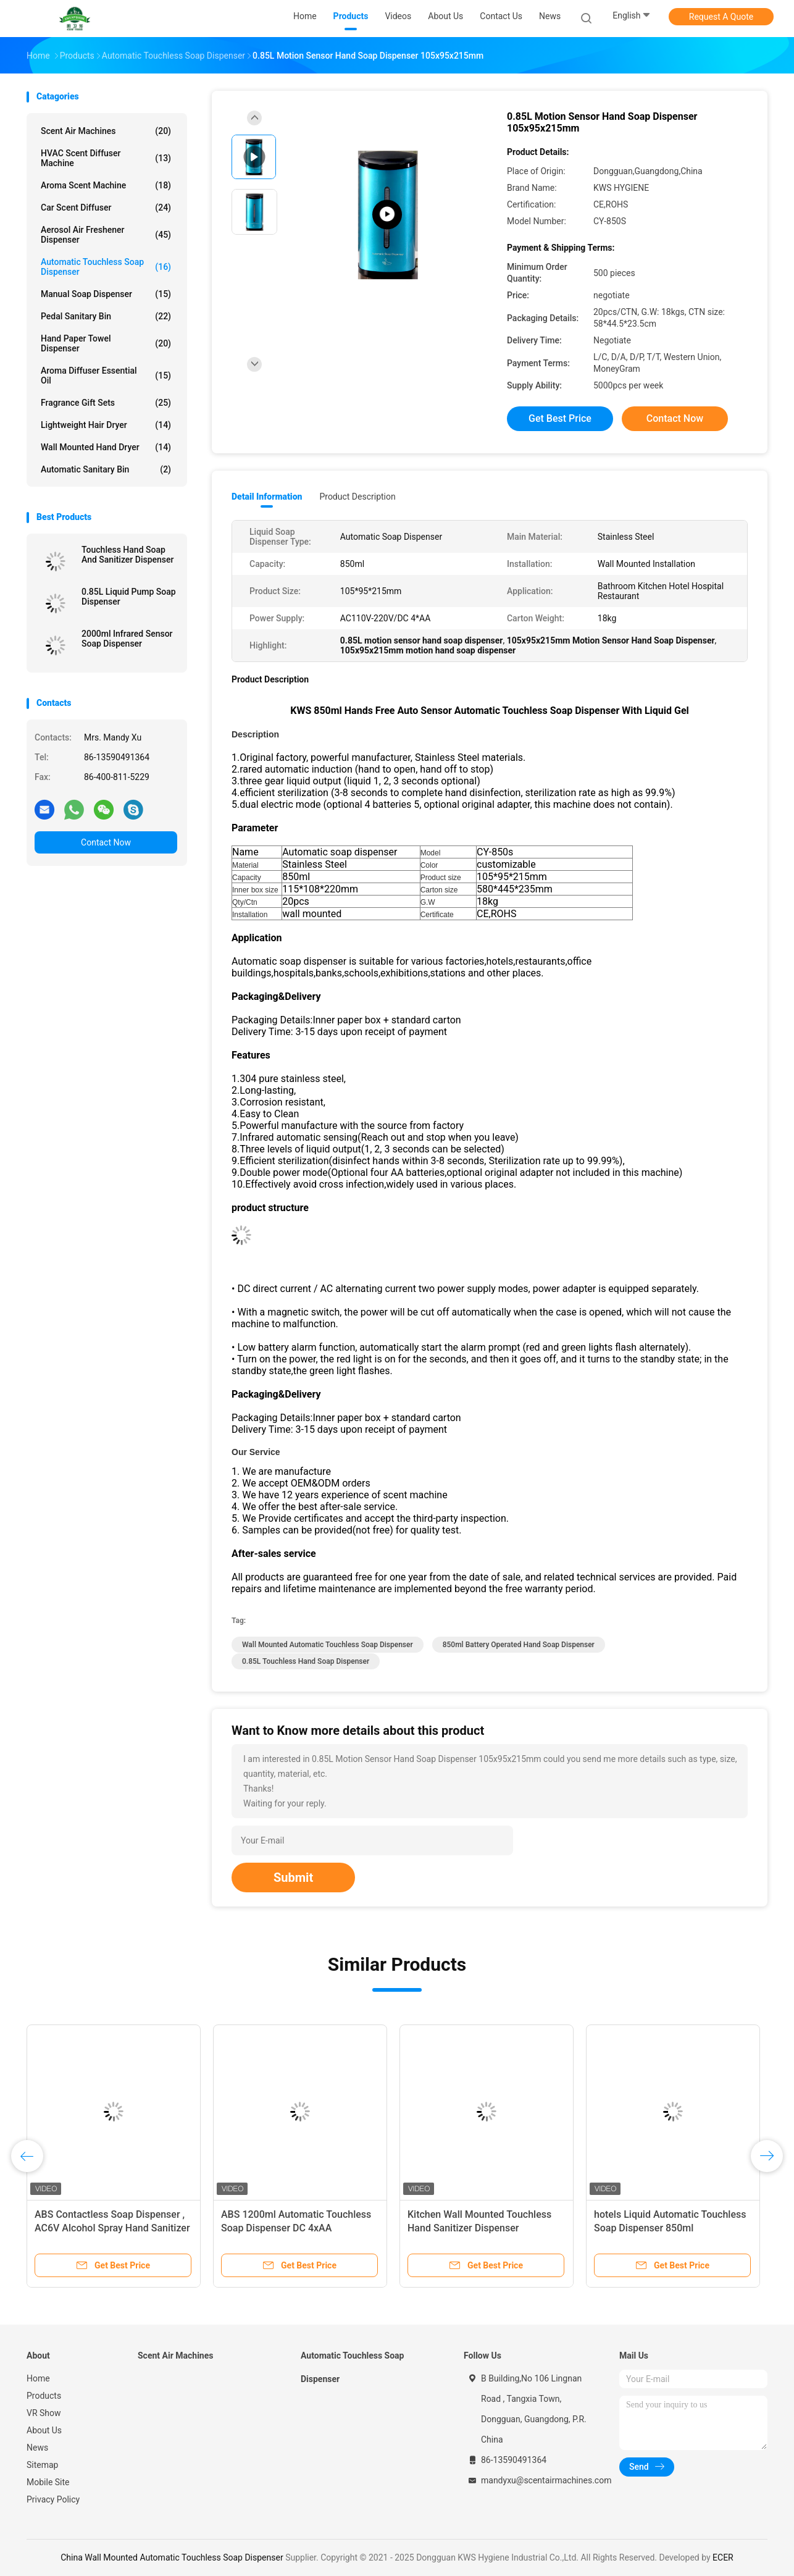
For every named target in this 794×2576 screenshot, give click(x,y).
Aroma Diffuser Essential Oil (106, 375)
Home (38, 2378)
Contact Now (106, 842)
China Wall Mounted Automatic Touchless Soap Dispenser (172, 2557)
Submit (293, 1877)
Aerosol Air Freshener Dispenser (106, 235)
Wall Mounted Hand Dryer (106, 447)
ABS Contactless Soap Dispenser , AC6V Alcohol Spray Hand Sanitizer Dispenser (112, 2228)
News (37, 2447)
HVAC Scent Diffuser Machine (106, 158)
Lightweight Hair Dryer (106, 425)
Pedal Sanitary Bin (106, 316)
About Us (44, 2430)
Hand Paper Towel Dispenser (106, 343)
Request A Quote (721, 17)
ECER (723, 2557)
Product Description (357, 496)
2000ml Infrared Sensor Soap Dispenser (127, 638)
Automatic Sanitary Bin (106, 469)
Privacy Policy (53, 2499)
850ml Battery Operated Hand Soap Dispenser (519, 1644)
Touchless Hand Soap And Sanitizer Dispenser (127, 554)
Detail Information (267, 496)
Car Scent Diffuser (106, 207)
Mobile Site (48, 2482)
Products (44, 2396)
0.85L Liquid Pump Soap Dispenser (128, 596)
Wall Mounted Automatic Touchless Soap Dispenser (327, 1644)
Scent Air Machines (106, 131)
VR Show (44, 2413)
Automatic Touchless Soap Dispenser (106, 267)
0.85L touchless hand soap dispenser (305, 1661)
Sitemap (42, 2465)
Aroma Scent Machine (106, 185)
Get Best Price (560, 418)
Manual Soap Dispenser (106, 294)
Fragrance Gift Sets (106, 402)
